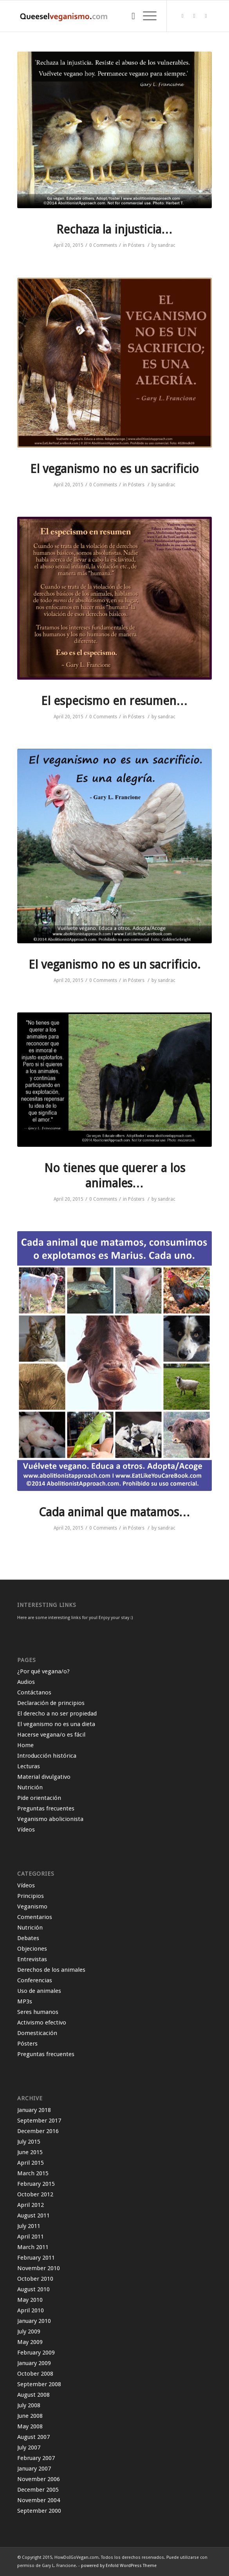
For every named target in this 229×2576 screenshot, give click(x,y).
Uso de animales (39, 1990)
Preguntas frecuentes (45, 1808)
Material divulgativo (43, 1776)
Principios (30, 1895)
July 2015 (28, 2141)
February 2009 (36, 2352)
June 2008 (30, 2415)
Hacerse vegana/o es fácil (51, 1734)
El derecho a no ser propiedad (57, 1713)
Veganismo (32, 1906)
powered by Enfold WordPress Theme (119, 2565)
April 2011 (30, 2236)
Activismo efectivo (41, 2022)
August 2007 (33, 2436)
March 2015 (33, 2173)
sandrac (166, 245)
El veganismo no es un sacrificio (114, 469)
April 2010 (30, 2310)
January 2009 (34, 2363)
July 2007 (28, 2447)
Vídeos (26, 1829)
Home (25, 1745)
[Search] (129, 16)
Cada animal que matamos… (115, 1512)
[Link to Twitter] (182, 16)
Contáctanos (34, 1692)
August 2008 (33, 2394)
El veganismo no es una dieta (56, 1724)
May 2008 (30, 2426)
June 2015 (30, 2152)
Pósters (136, 245)
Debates (28, 1938)
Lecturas (28, 1766)
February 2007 (36, 2458)
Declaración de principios (51, 1703)
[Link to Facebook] (194, 16)
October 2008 (35, 2373)
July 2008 (28, 2405)
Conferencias (34, 1980)
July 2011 (28, 2226)
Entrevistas (32, 1959)
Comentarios (34, 1917)
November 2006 (38, 2479)
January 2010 (34, 2320)
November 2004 (38, 2500)
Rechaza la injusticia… (114, 229)
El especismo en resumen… (114, 701)
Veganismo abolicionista (50, 1819)
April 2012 (30, 2204)
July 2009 (28, 2331)
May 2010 (30, 2299)
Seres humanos (37, 2011)
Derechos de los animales (51, 1969)
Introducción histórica (46, 1755)
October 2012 (35, 2194)
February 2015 (36, 2183)
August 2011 (33, 2215)
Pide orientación (39, 1797)
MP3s (24, 2001)
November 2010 (38, 2268)
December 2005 (38, 2489)
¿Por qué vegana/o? (43, 1671)
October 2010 (35, 2278)
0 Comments (103, 245)
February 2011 (36, 2257)
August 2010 (33, 2289)
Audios (26, 1681)
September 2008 (39, 2384)
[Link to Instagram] (206, 16)
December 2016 (38, 2131)
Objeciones (32, 1948)
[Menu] (146, 16)
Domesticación (37, 2033)
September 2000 (39, 2510)
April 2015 (30, 2162)
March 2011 (33, 2247)
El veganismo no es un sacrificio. (114, 964)
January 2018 (34, 2110)
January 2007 (34, 2468)
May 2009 (30, 2342)
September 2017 (39, 2120)
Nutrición (30, 1787)
